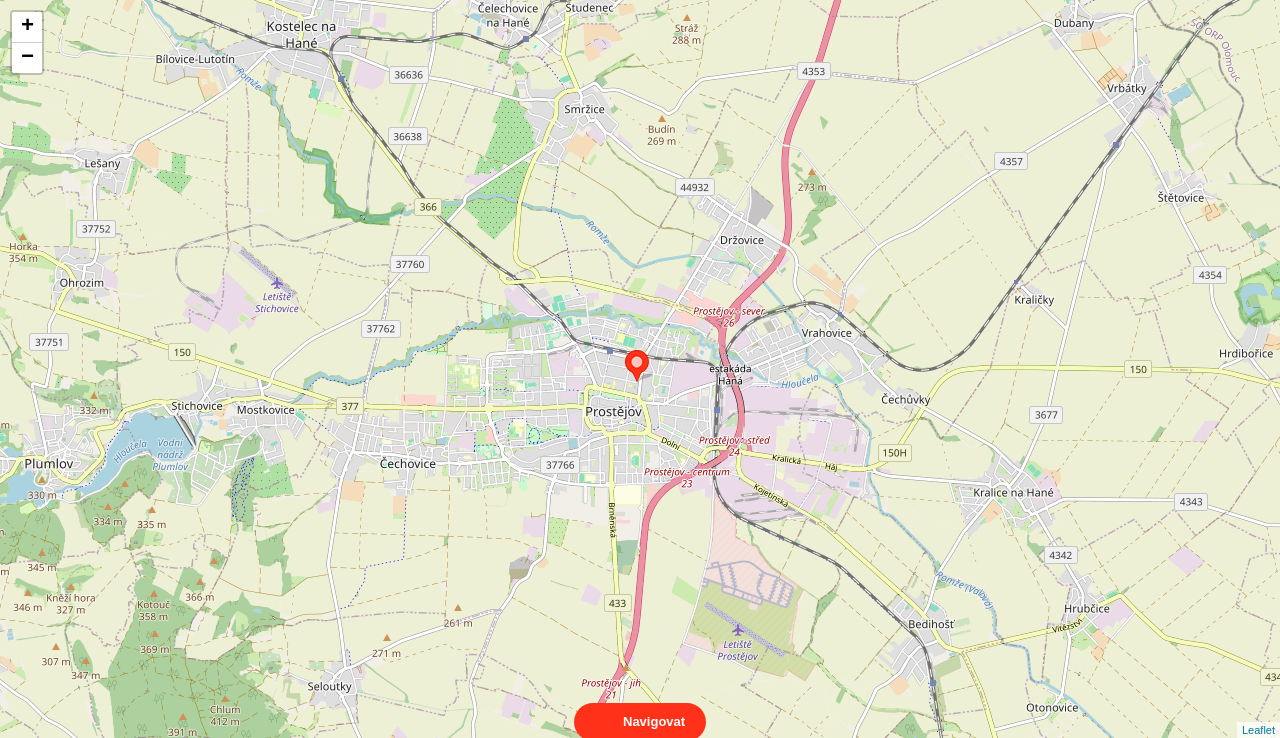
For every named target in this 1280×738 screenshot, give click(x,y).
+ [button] (27, 27)
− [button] (27, 58)
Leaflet (1258, 712)
